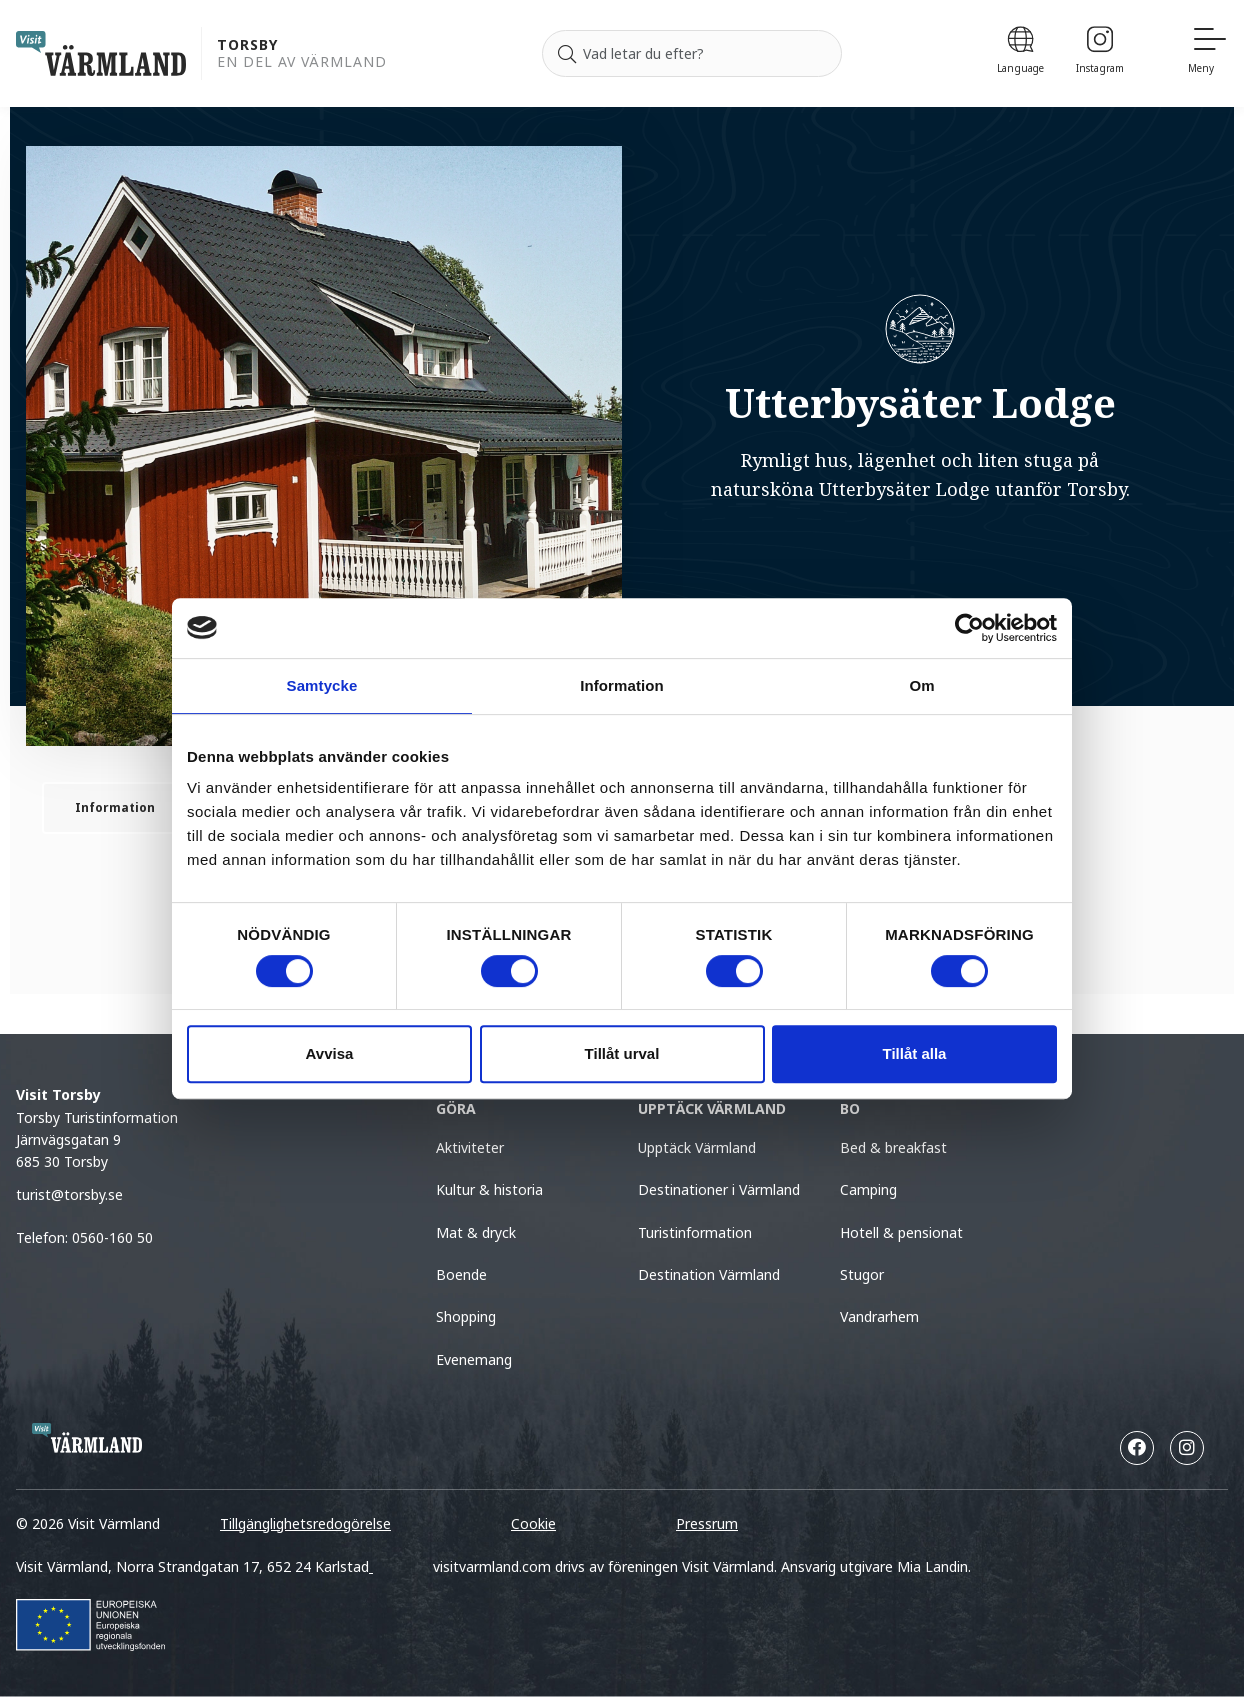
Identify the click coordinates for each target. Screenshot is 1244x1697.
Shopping (466, 1316)
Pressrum (707, 1523)
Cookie (533, 1523)
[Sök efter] (692, 54)
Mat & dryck (476, 1232)
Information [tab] (622, 685)
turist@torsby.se (69, 1194)
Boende (461, 1274)
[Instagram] (1100, 53)
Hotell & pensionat (901, 1232)
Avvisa (330, 1053)
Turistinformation (695, 1232)
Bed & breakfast (893, 1147)
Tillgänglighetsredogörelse (305, 1523)
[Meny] (1208, 53)
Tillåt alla (915, 1053)
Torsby (247, 45)
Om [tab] (921, 685)
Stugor (862, 1274)
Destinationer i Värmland (719, 1189)
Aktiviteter (470, 1147)
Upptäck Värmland (697, 1147)
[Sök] (567, 54)
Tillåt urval (622, 1053)
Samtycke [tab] (322, 685)
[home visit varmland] (101, 53)
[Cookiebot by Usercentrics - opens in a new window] (969, 628)
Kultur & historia (489, 1189)
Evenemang (474, 1359)
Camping (868, 1189)
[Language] (1020, 53)
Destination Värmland (709, 1274)
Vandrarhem (879, 1316)
